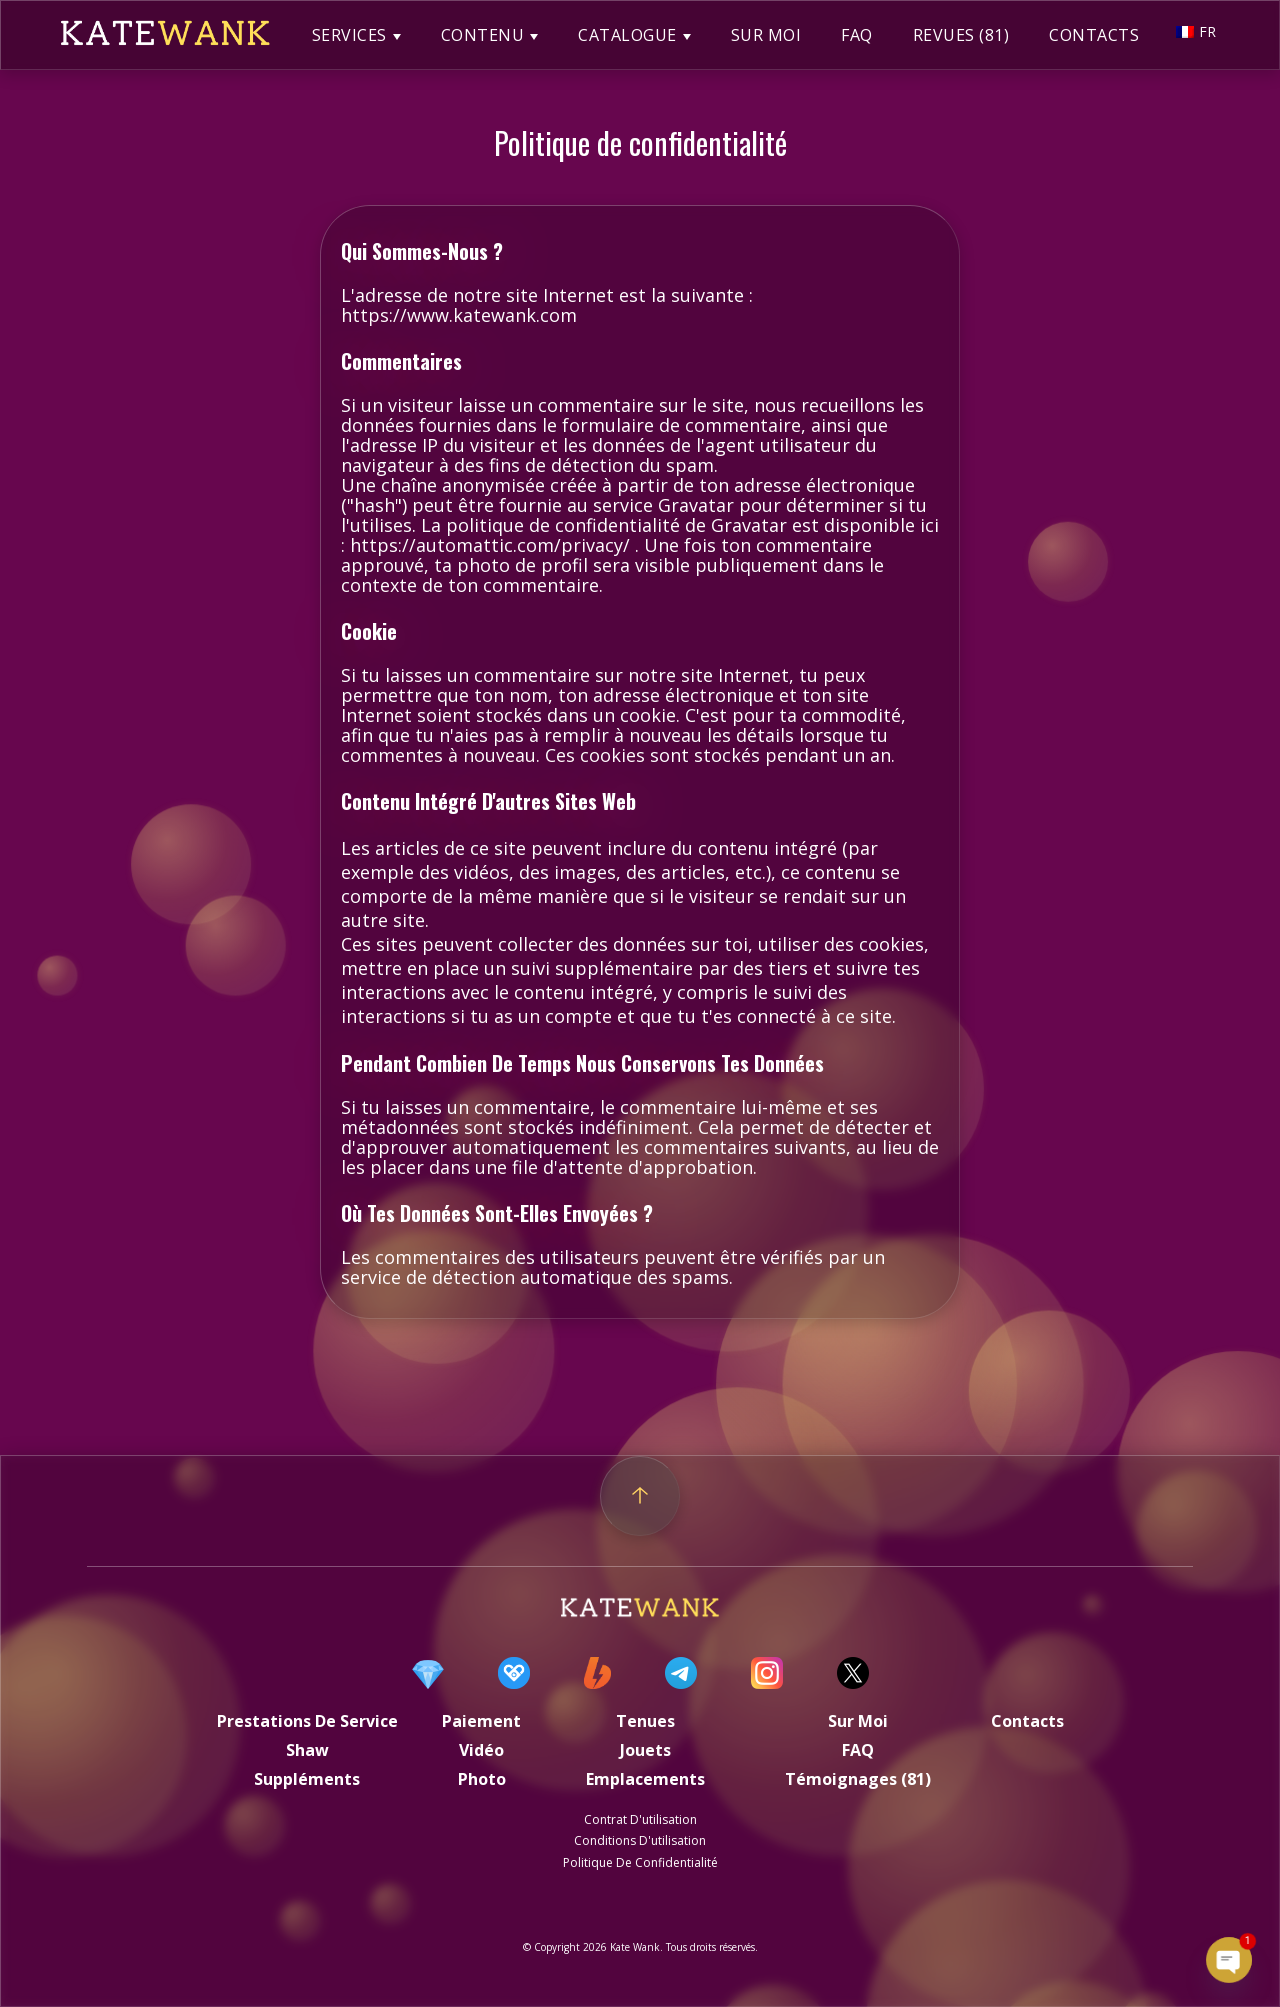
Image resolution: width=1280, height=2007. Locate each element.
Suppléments (307, 1779)
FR (1196, 31)
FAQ (857, 35)
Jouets (645, 1750)
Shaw (307, 1750)
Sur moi (858, 1721)
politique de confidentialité (640, 1862)
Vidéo (481, 1750)
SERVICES (349, 35)
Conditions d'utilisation (640, 1840)
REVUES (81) (961, 35)
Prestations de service (307, 1721)
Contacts (1027, 1721)
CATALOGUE (627, 35)
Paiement (481, 1721)
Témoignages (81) (858, 1779)
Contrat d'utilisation (640, 1819)
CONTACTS (1094, 35)
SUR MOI (766, 35)
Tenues (645, 1721)
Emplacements (645, 1779)
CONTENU (483, 35)
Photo (482, 1779)
